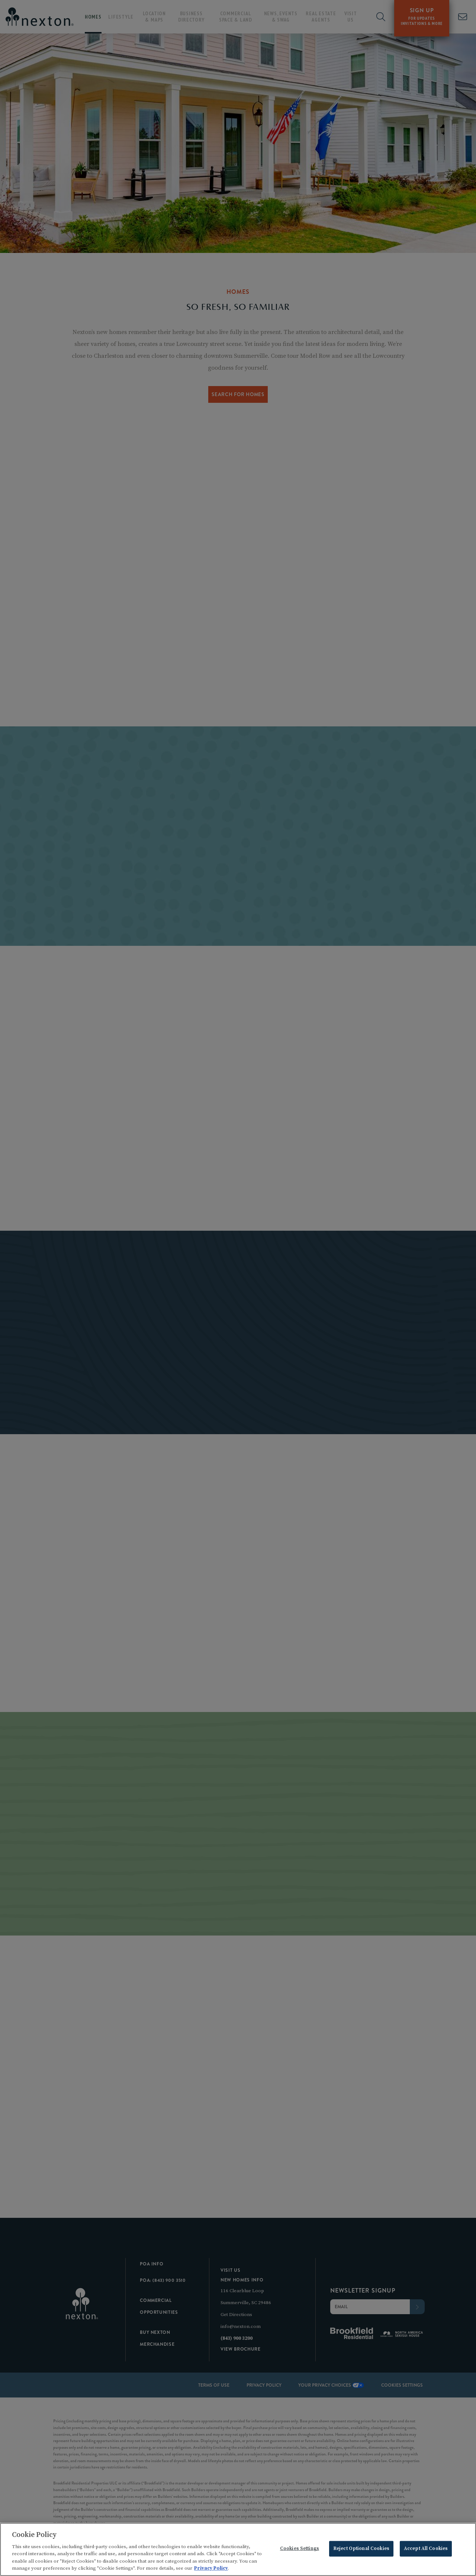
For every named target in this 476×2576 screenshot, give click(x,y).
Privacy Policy (211, 2569)
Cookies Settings (299, 2549)
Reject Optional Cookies (361, 2549)
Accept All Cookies (426, 2549)
